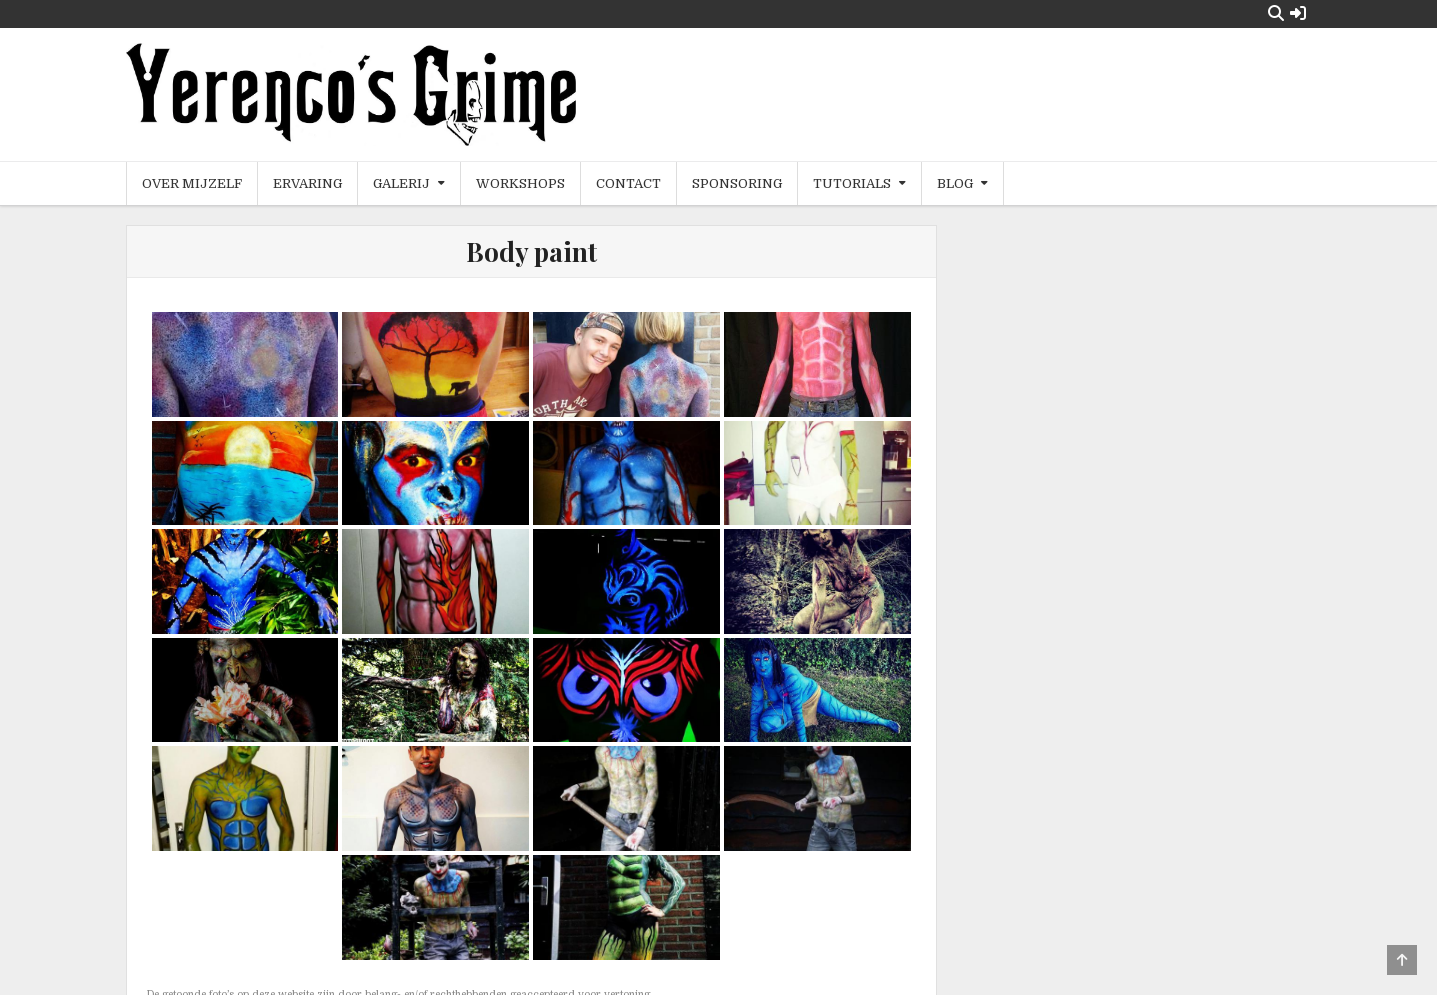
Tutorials (852, 183)
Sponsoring (737, 183)
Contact (628, 183)
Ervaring (307, 183)
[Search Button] (1276, 13)
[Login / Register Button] (1298, 13)
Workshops (520, 183)
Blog (955, 183)
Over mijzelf (192, 183)
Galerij (401, 183)
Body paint (531, 251)
